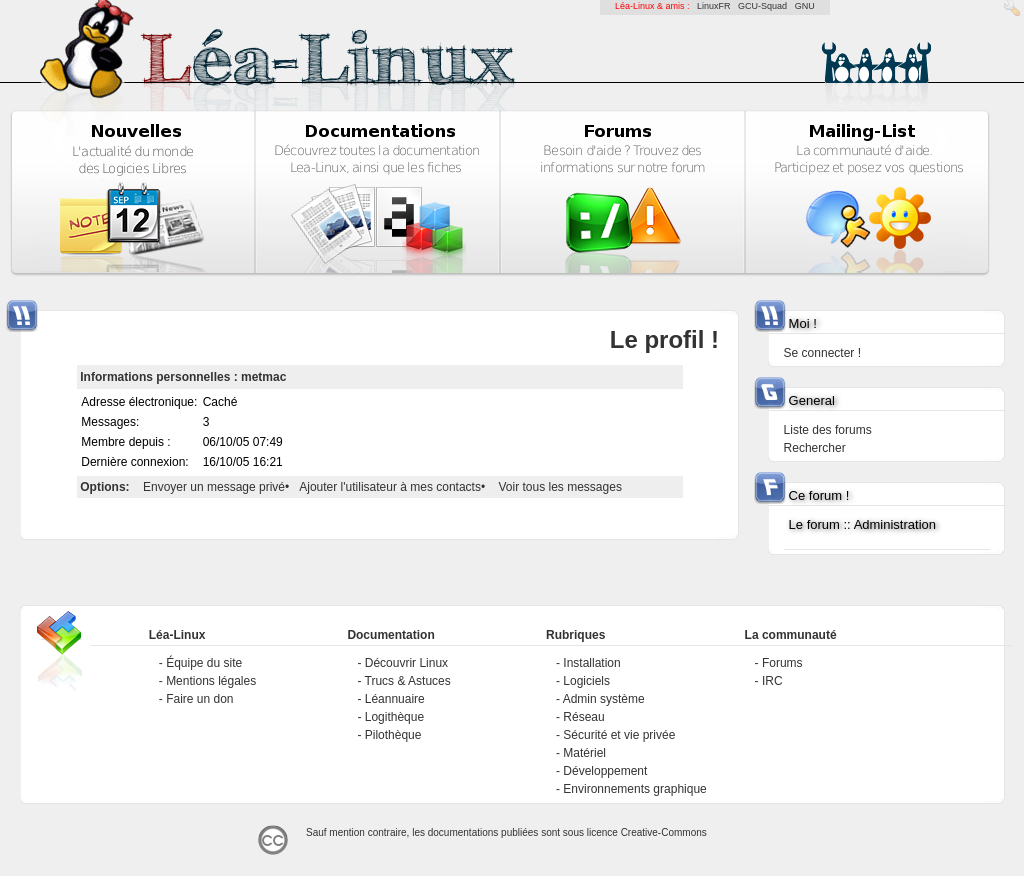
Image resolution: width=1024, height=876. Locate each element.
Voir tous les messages (560, 487)
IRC (772, 681)
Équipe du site (204, 663)
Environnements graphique (634, 789)
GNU (805, 6)
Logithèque (394, 717)
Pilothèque (393, 735)
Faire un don (199, 699)
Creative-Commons (664, 832)
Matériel (584, 753)
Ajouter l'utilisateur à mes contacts (390, 487)
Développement (605, 771)
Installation (591, 663)
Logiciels (586, 681)
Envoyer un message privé (214, 487)
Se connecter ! (822, 353)
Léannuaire (395, 699)
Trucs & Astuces (408, 681)
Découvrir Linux (406, 663)
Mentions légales (211, 681)
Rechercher (815, 448)
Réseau (583, 717)
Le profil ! (664, 339)
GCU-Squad (762, 6)
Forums (782, 663)
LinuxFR (714, 6)
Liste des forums (828, 430)
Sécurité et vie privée (619, 735)
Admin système (604, 699)
